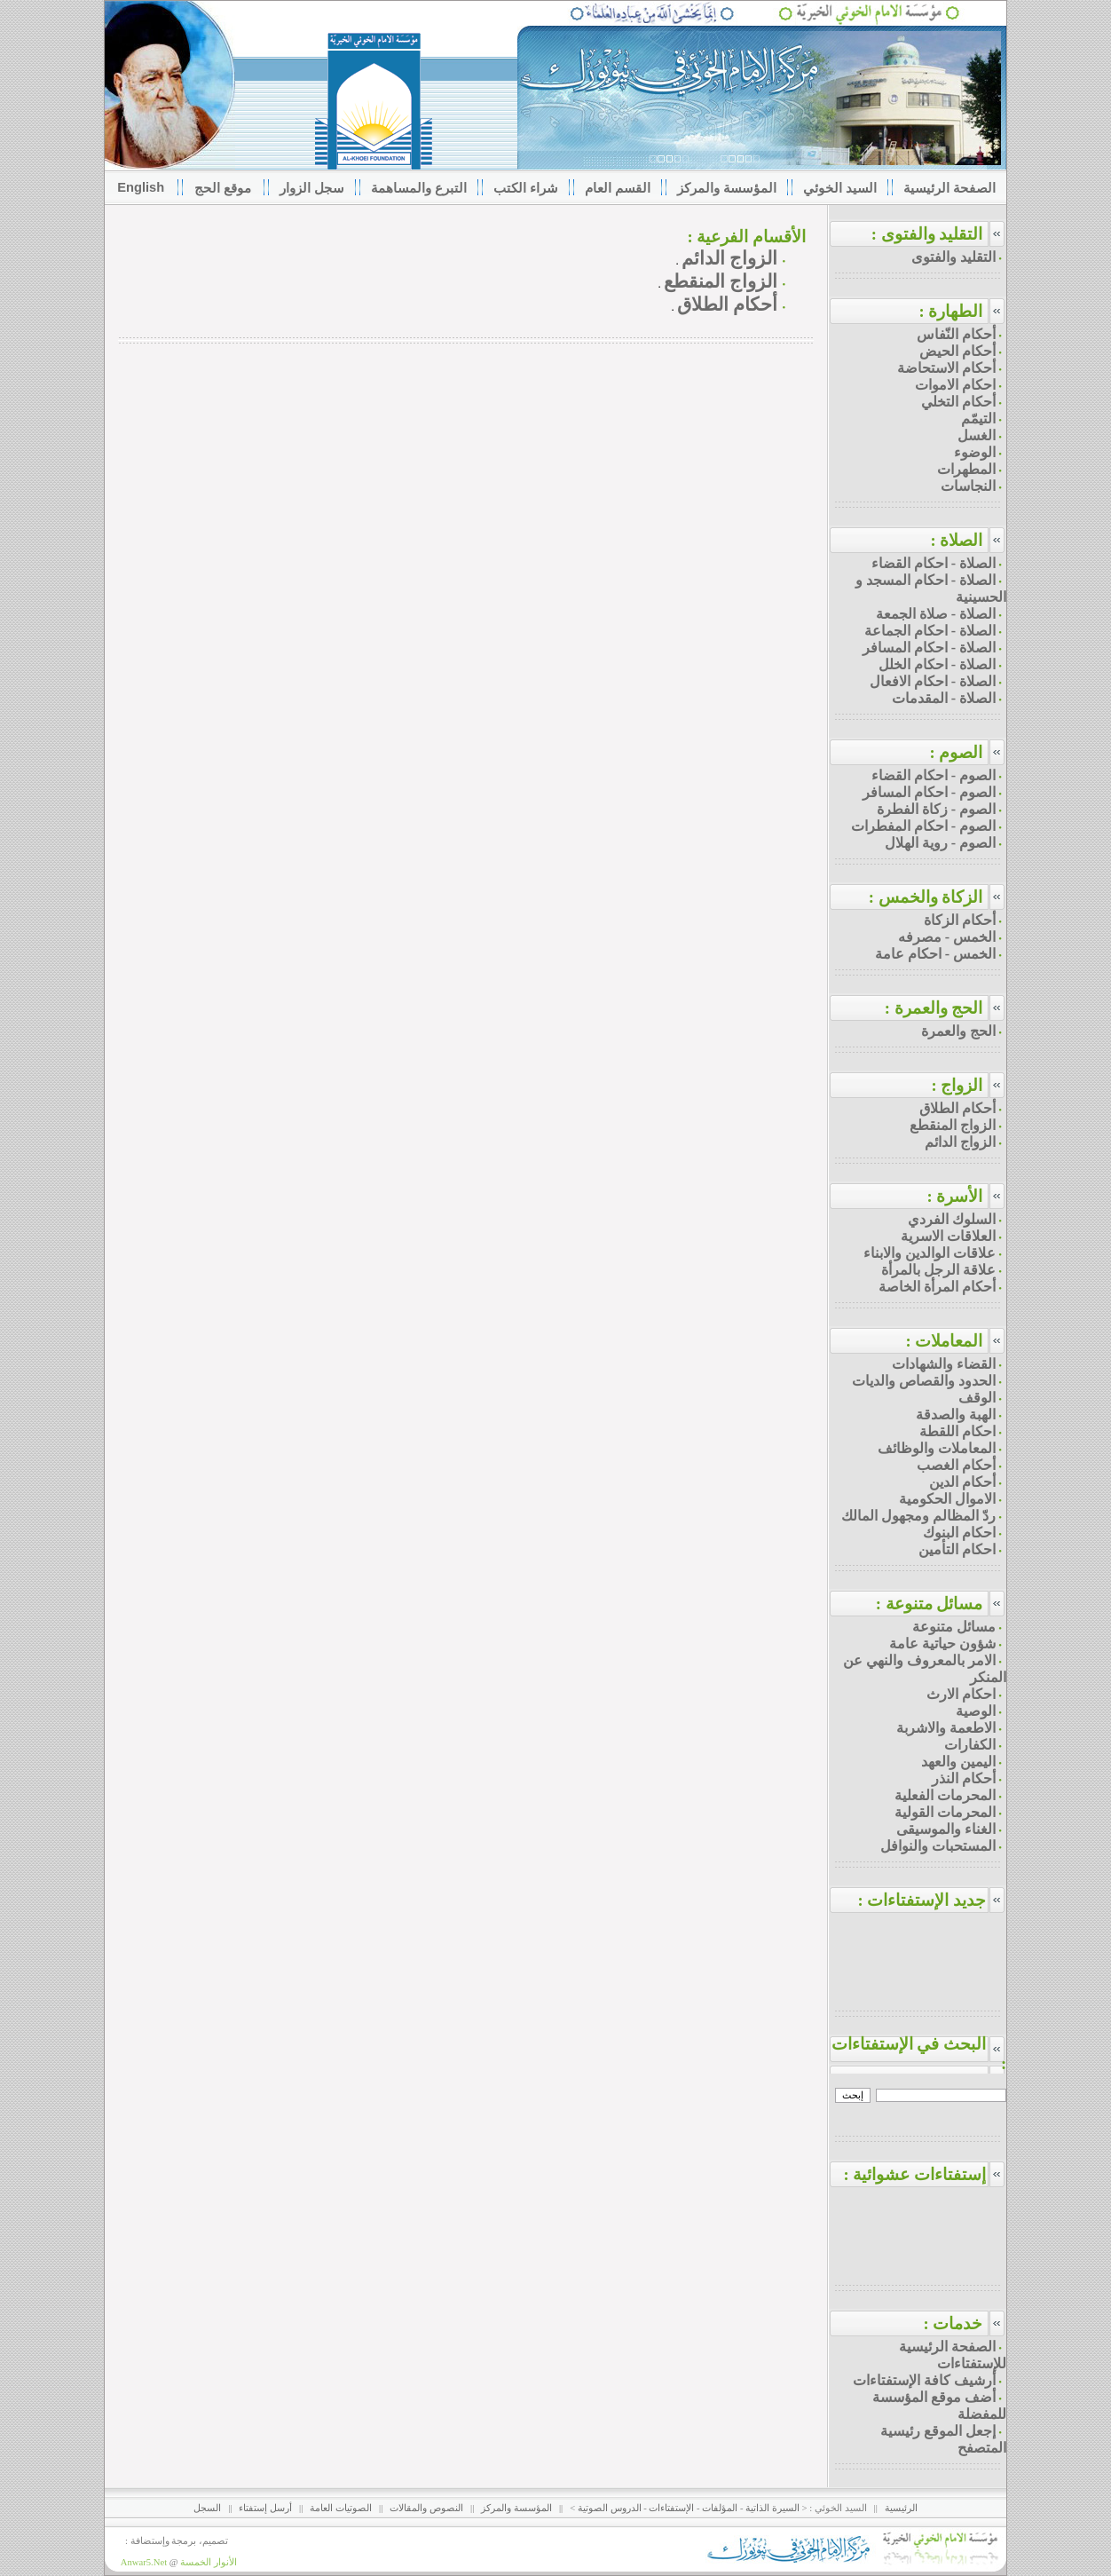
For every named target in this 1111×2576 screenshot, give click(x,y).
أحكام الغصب (956, 1465)
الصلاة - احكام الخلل (937, 664)
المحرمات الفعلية (945, 1795)
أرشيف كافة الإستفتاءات (924, 2380)
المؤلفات (719, 2508)
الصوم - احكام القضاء (933, 775)
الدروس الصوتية (610, 2508)
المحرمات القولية (945, 1812)
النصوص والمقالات (426, 2508)
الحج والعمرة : (934, 1008)
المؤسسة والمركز (516, 2508)
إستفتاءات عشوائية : (924, 2174)
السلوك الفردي (952, 1219)
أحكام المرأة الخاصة (937, 1286)
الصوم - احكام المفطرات (923, 826)
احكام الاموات (955, 384)
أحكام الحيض (957, 351)
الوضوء (975, 452)
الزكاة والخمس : (926, 897)
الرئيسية (901, 2508)
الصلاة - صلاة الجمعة (936, 613)
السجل (207, 2508)
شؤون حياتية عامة (942, 1643)
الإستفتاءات (671, 2508)
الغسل (976, 435)
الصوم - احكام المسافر (929, 792)
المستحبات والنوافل (938, 1845)
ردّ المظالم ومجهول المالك (918, 1515)
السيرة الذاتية (772, 2508)
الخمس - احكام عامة (935, 953)
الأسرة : (954, 1196)
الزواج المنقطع (720, 281)
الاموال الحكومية (947, 1498)
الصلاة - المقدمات (944, 698)
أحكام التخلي (958, 401)
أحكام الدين (962, 1481)
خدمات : (952, 2323)
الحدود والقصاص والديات (924, 1380)
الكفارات (970, 1744)
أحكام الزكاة (960, 920)
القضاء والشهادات (944, 1363)
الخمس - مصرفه (947, 936)
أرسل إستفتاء (265, 2508)
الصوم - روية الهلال (940, 842)
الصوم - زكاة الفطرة (936, 809)
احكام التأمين (957, 1549)
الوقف (977, 1397)
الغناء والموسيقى (946, 1829)
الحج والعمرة (958, 1031)
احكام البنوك (959, 1532)
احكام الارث (961, 1694)
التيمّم (978, 418)
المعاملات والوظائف (937, 1448)
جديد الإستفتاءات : (931, 1900)
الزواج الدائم (729, 258)
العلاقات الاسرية (948, 1236)
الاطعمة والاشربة (946, 1727)
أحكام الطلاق (727, 304)
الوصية (976, 1711)
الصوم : (955, 752)
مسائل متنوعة (954, 1626)
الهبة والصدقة (956, 1414)
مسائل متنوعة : (929, 1603)
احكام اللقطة (957, 1431)
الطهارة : (950, 311)
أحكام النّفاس (956, 334)
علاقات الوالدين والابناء (929, 1252)
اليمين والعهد (958, 1761)
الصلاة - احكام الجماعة (930, 630)
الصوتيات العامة (341, 2508)
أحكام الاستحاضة (946, 367)
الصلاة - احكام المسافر (929, 647)
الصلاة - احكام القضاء (933, 563)
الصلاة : (956, 540)
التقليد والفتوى (953, 257)
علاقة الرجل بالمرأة (938, 1269)
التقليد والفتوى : (927, 234)
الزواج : (956, 1085)
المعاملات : (943, 1340)
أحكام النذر (964, 1778)
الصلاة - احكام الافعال (933, 681)
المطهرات (966, 469)
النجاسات (968, 486)
